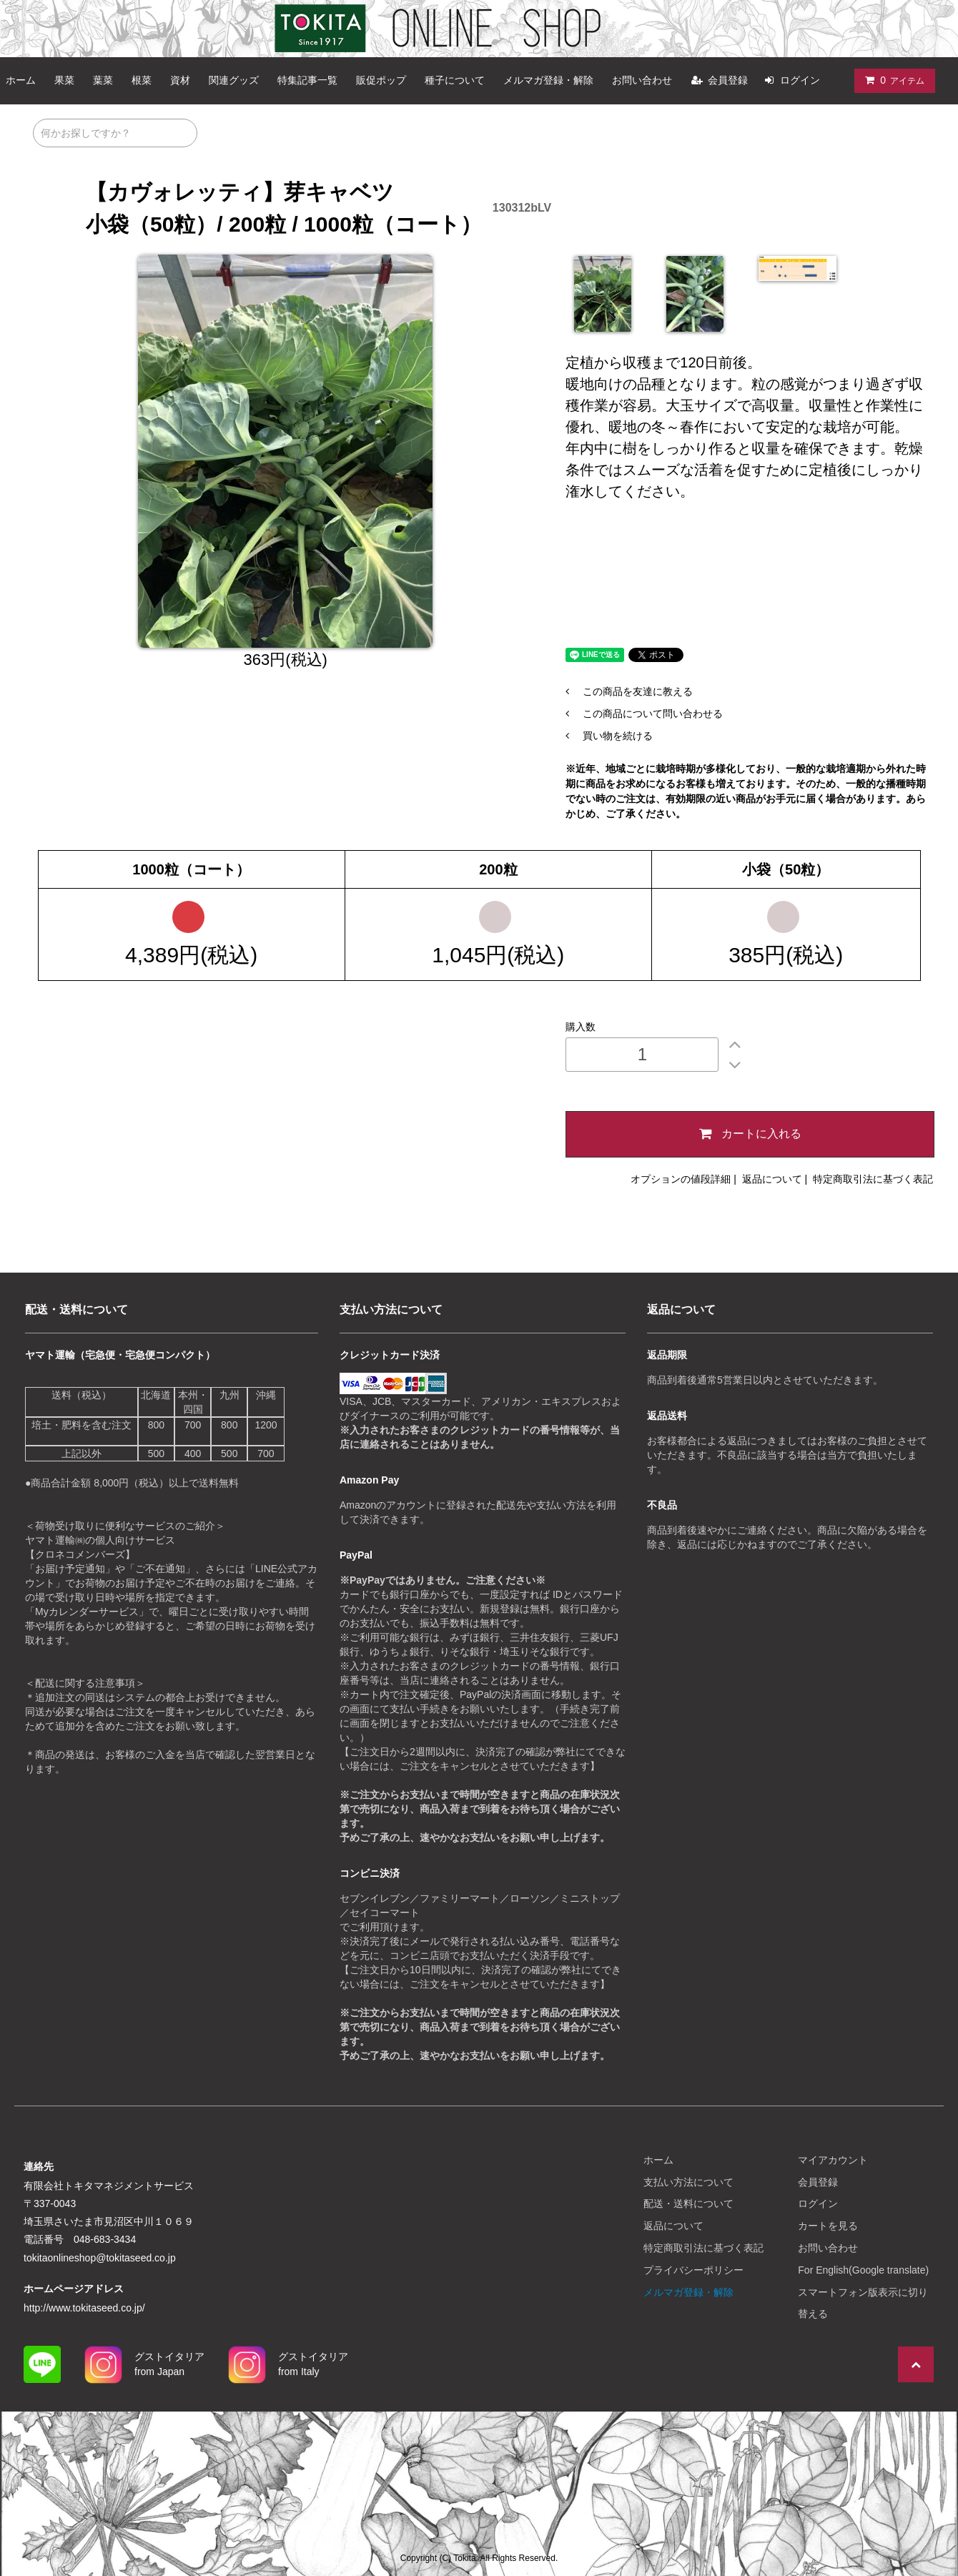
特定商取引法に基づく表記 (873, 1179)
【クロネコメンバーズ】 (80, 1554)
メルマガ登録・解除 (548, 80)
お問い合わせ (642, 80)
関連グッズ (234, 80)
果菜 (64, 80)
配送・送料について (688, 2203)
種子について (455, 80)
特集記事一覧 (307, 80)
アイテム (891, 80)
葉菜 (103, 80)
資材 (180, 80)
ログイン (800, 80)
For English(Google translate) (863, 2270)
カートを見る (828, 2225)
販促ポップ (381, 80)
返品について (772, 1179)
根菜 (142, 80)
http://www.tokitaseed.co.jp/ (86, 2308)
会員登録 (728, 80)
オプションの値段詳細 (681, 1179)
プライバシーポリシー (693, 2270)
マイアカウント (833, 2160)
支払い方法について (688, 2182)
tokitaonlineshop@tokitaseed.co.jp (101, 2258)
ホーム (658, 2160)
